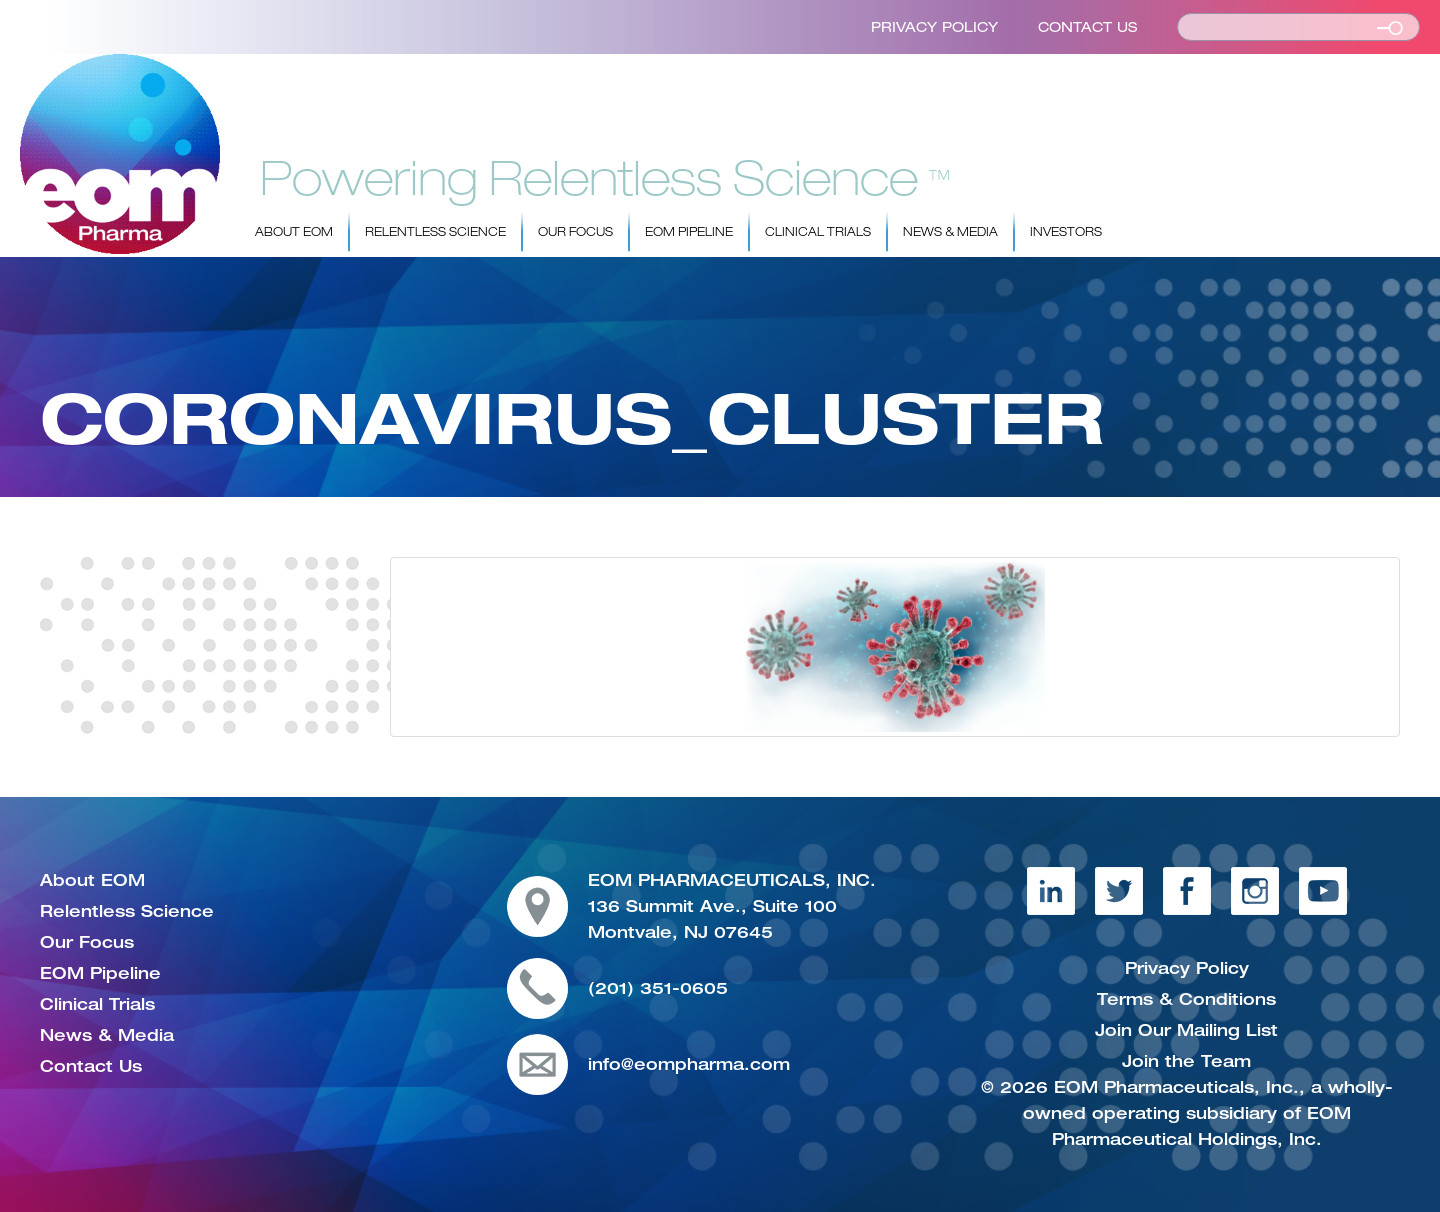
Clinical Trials (818, 232)
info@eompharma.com (689, 1064)
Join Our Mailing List (1186, 1030)
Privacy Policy (934, 27)
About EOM (294, 232)
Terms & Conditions (1186, 999)
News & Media (950, 232)
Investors (1066, 232)
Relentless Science (435, 232)
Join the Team (1186, 1061)
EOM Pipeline (689, 232)
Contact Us (1087, 27)
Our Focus (575, 232)
